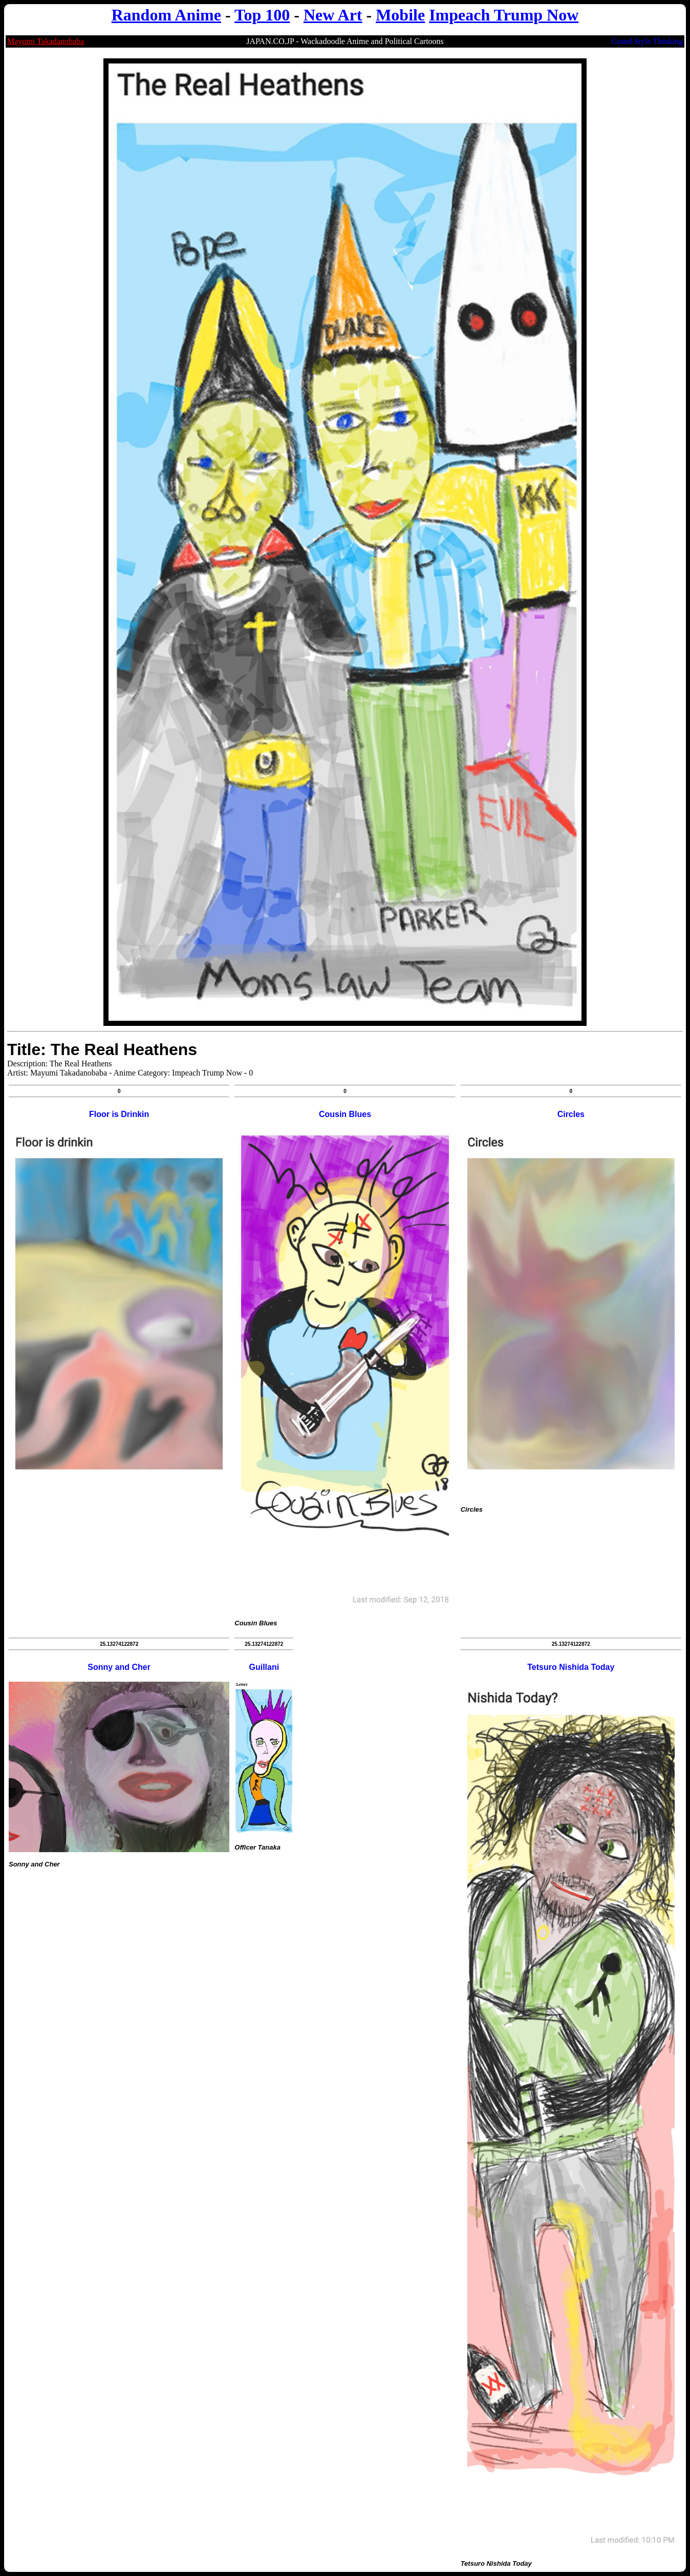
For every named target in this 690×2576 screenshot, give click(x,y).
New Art (333, 15)
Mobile (400, 15)
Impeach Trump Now (503, 15)
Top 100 (262, 15)
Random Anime (166, 15)
